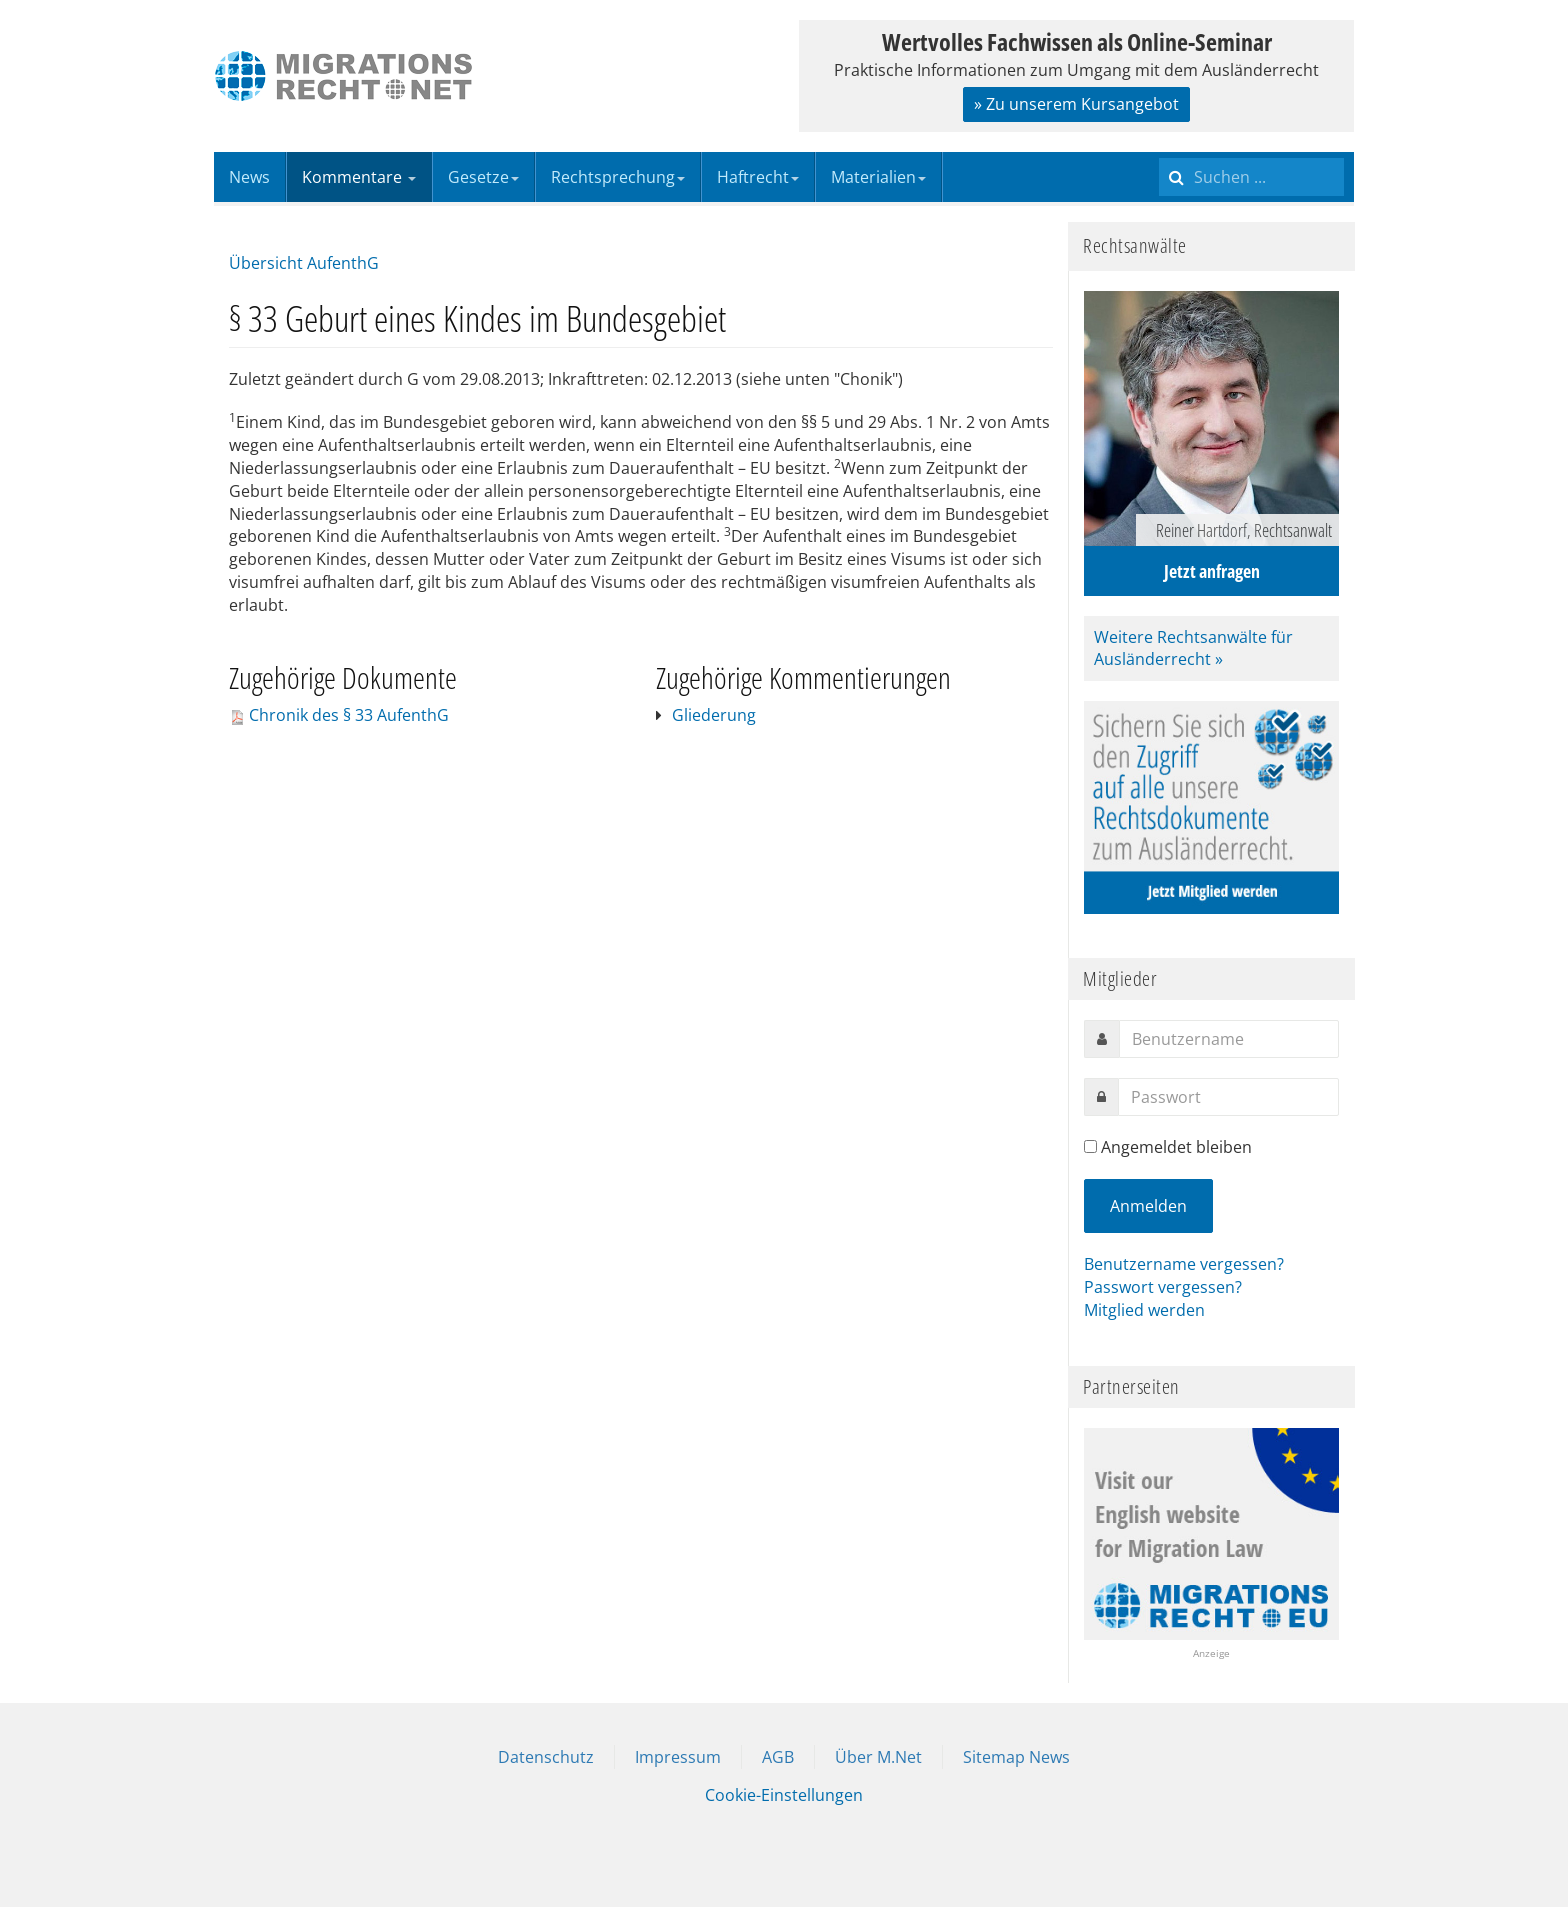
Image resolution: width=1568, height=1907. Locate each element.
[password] (1228, 1097)
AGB (778, 1757)
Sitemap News (1016, 1757)
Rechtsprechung (618, 177)
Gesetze (483, 177)
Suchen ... (1159, 152)
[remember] (1090, 1146)
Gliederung (714, 715)
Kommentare (359, 177)
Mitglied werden (1144, 1310)
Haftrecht (758, 177)
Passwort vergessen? (1163, 1287)
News (249, 177)
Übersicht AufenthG (304, 263)
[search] (1251, 177)
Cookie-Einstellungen (784, 1795)
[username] (1229, 1039)
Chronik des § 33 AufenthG (349, 715)
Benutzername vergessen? (1184, 1264)
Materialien (878, 177)
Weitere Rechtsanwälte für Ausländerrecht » (1193, 648)
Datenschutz (546, 1757)
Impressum (678, 1757)
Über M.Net (878, 1757)
